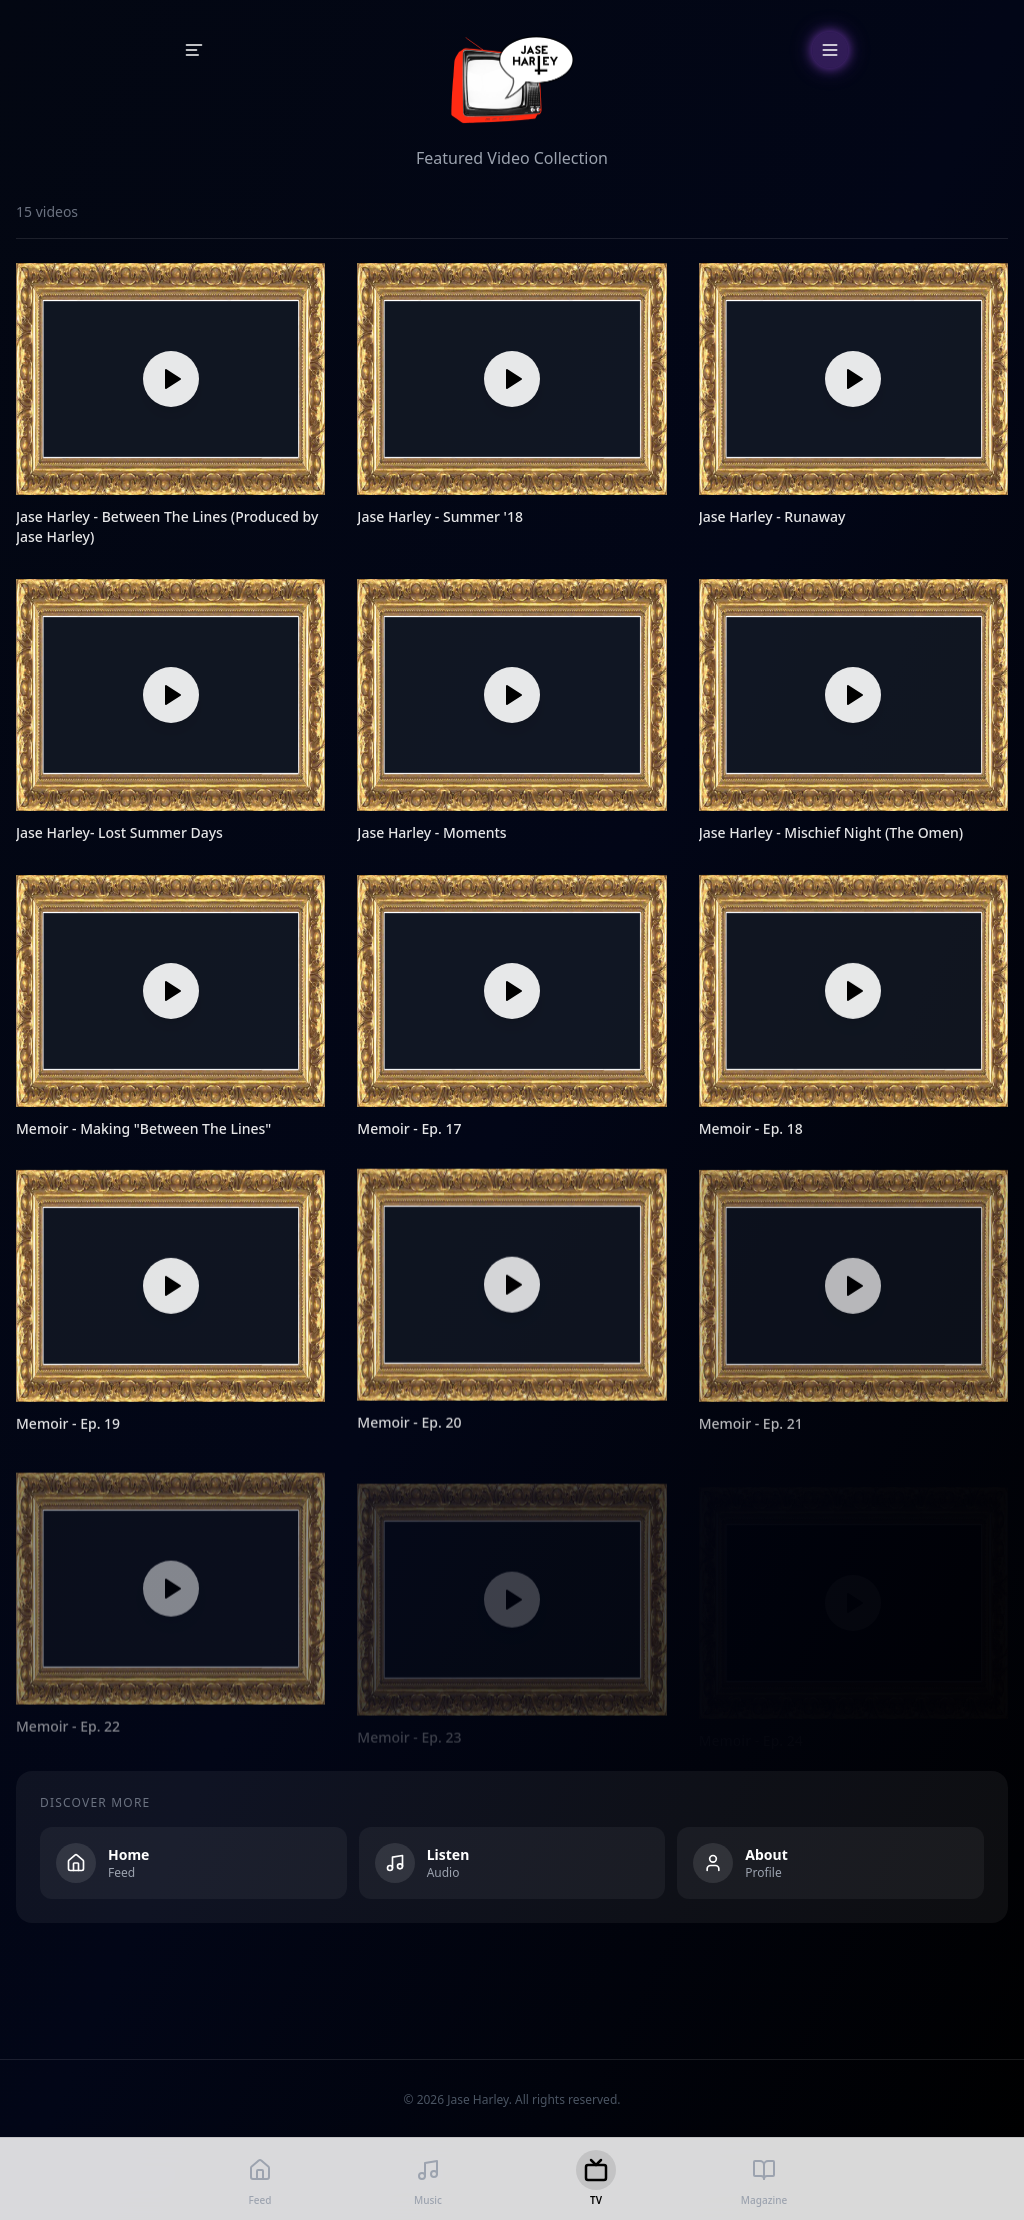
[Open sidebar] (194, 50)
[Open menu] (830, 50)
